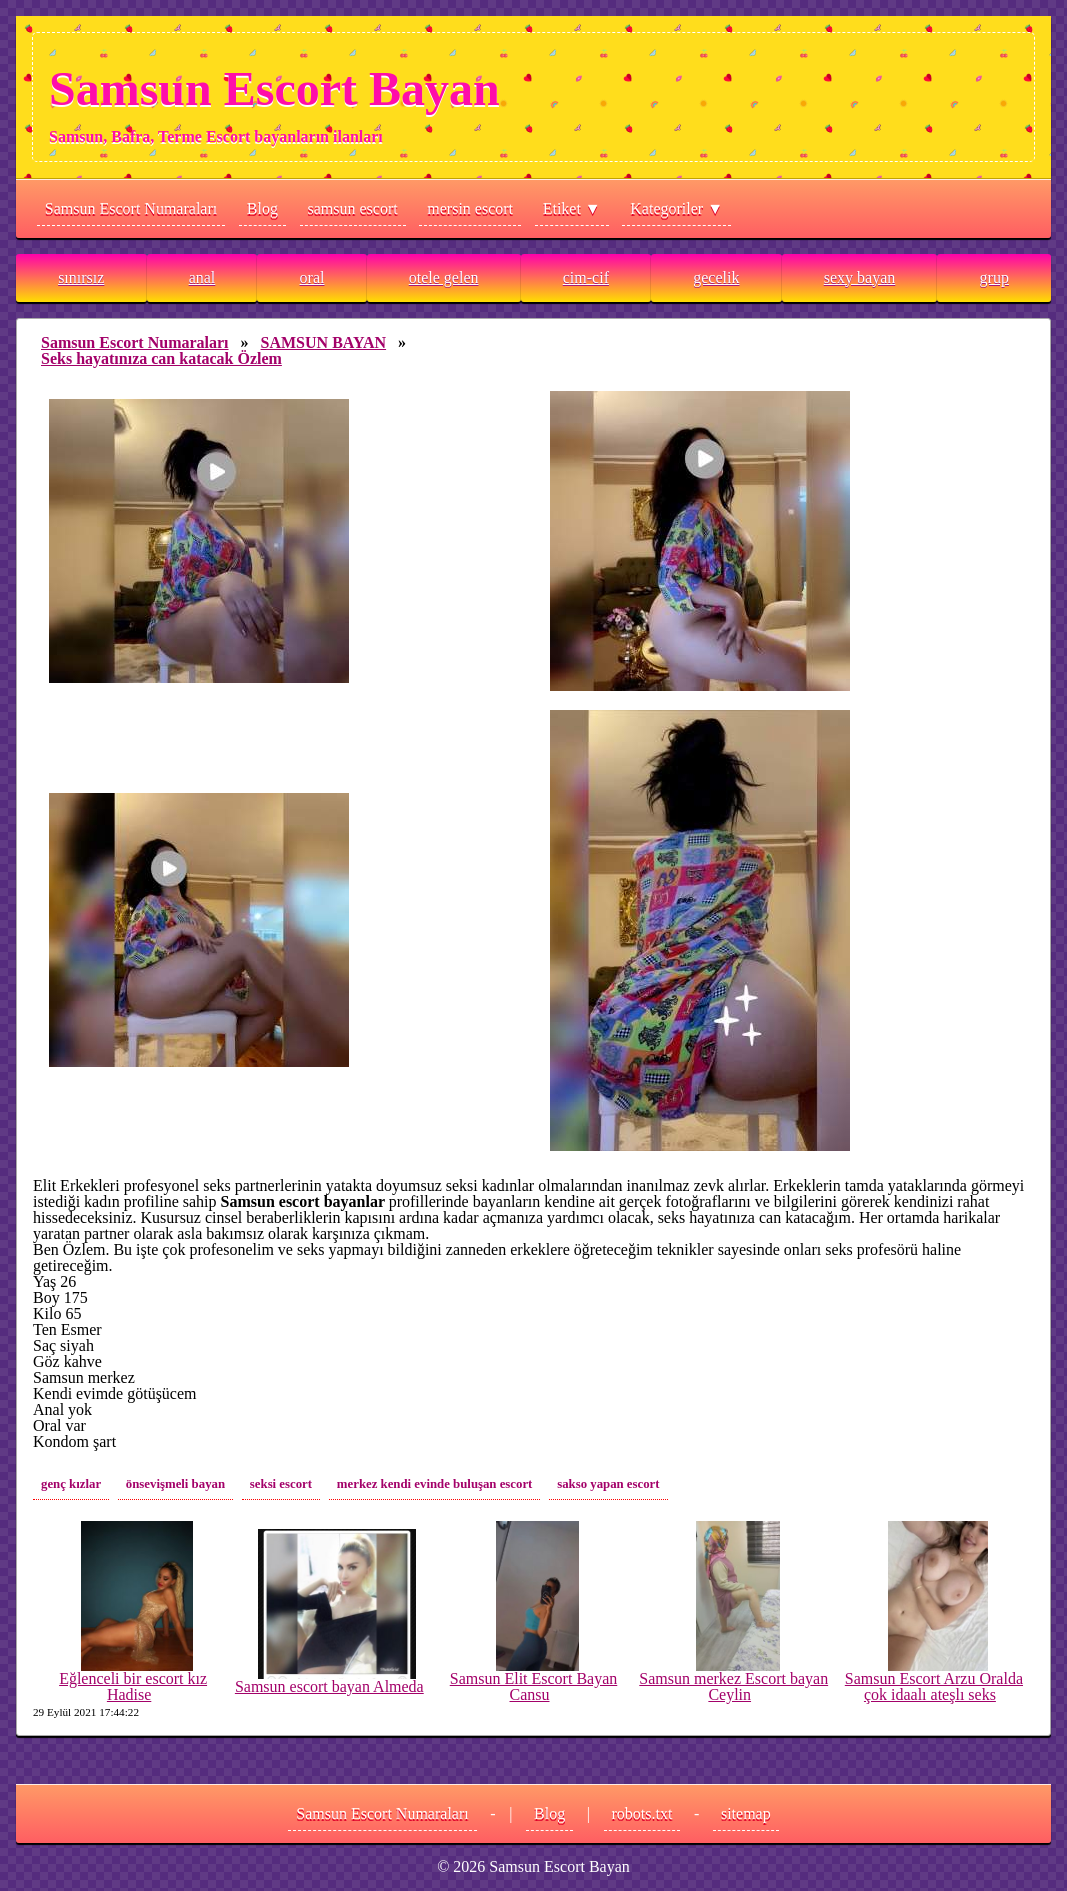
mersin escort (470, 208)
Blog (262, 208)
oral (312, 277)
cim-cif (586, 277)
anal (202, 277)
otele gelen (444, 277)
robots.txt (642, 1813)
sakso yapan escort (608, 1484)
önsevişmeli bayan (175, 1484)
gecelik (716, 277)
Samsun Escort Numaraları (131, 208)
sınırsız (81, 277)
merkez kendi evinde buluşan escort (435, 1484)
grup (994, 277)
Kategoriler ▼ (676, 208)
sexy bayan (860, 277)
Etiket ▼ (572, 208)
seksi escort (281, 1484)
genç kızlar (71, 1484)
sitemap (746, 1813)
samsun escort (353, 208)
